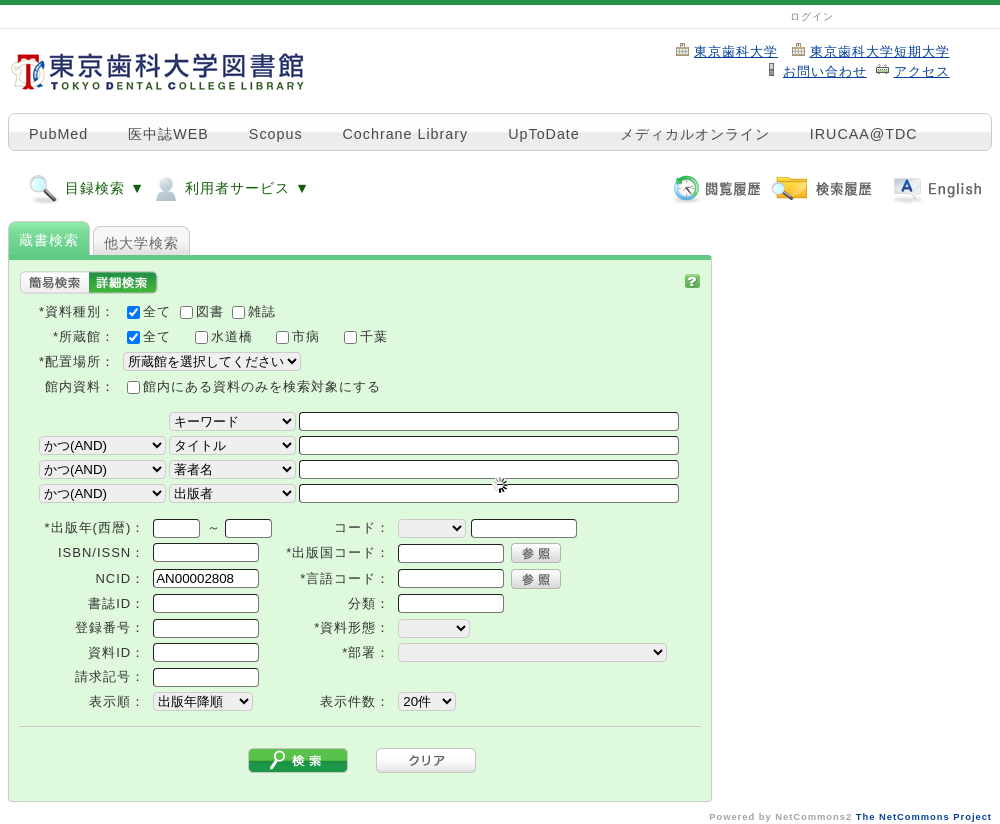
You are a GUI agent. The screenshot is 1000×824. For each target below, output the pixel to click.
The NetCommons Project (924, 817)
